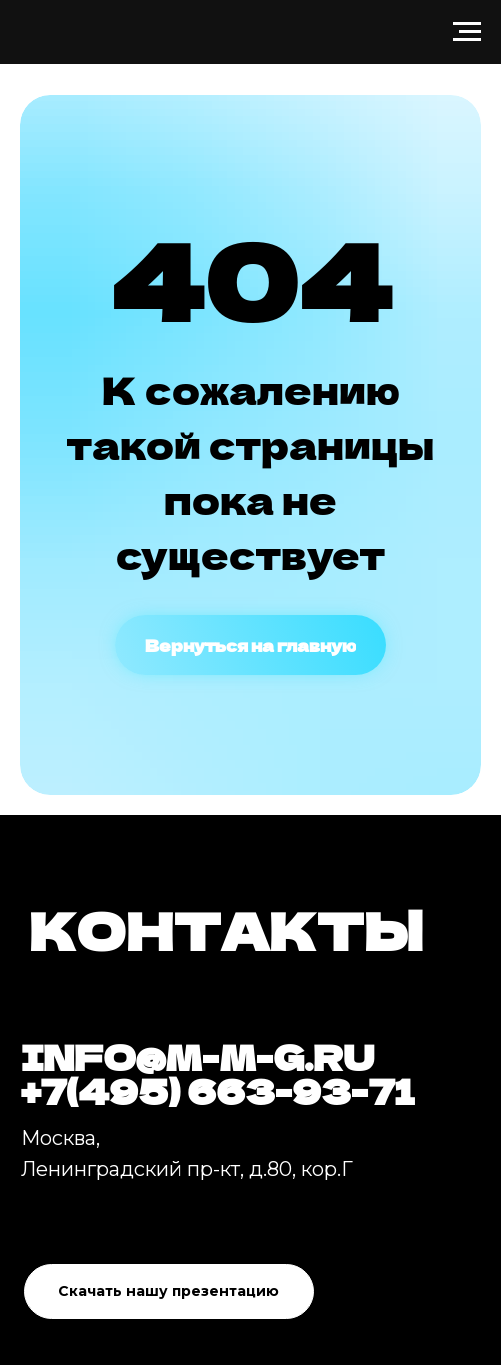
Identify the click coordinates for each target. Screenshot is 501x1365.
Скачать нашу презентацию (168, 1291)
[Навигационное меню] (467, 32)
